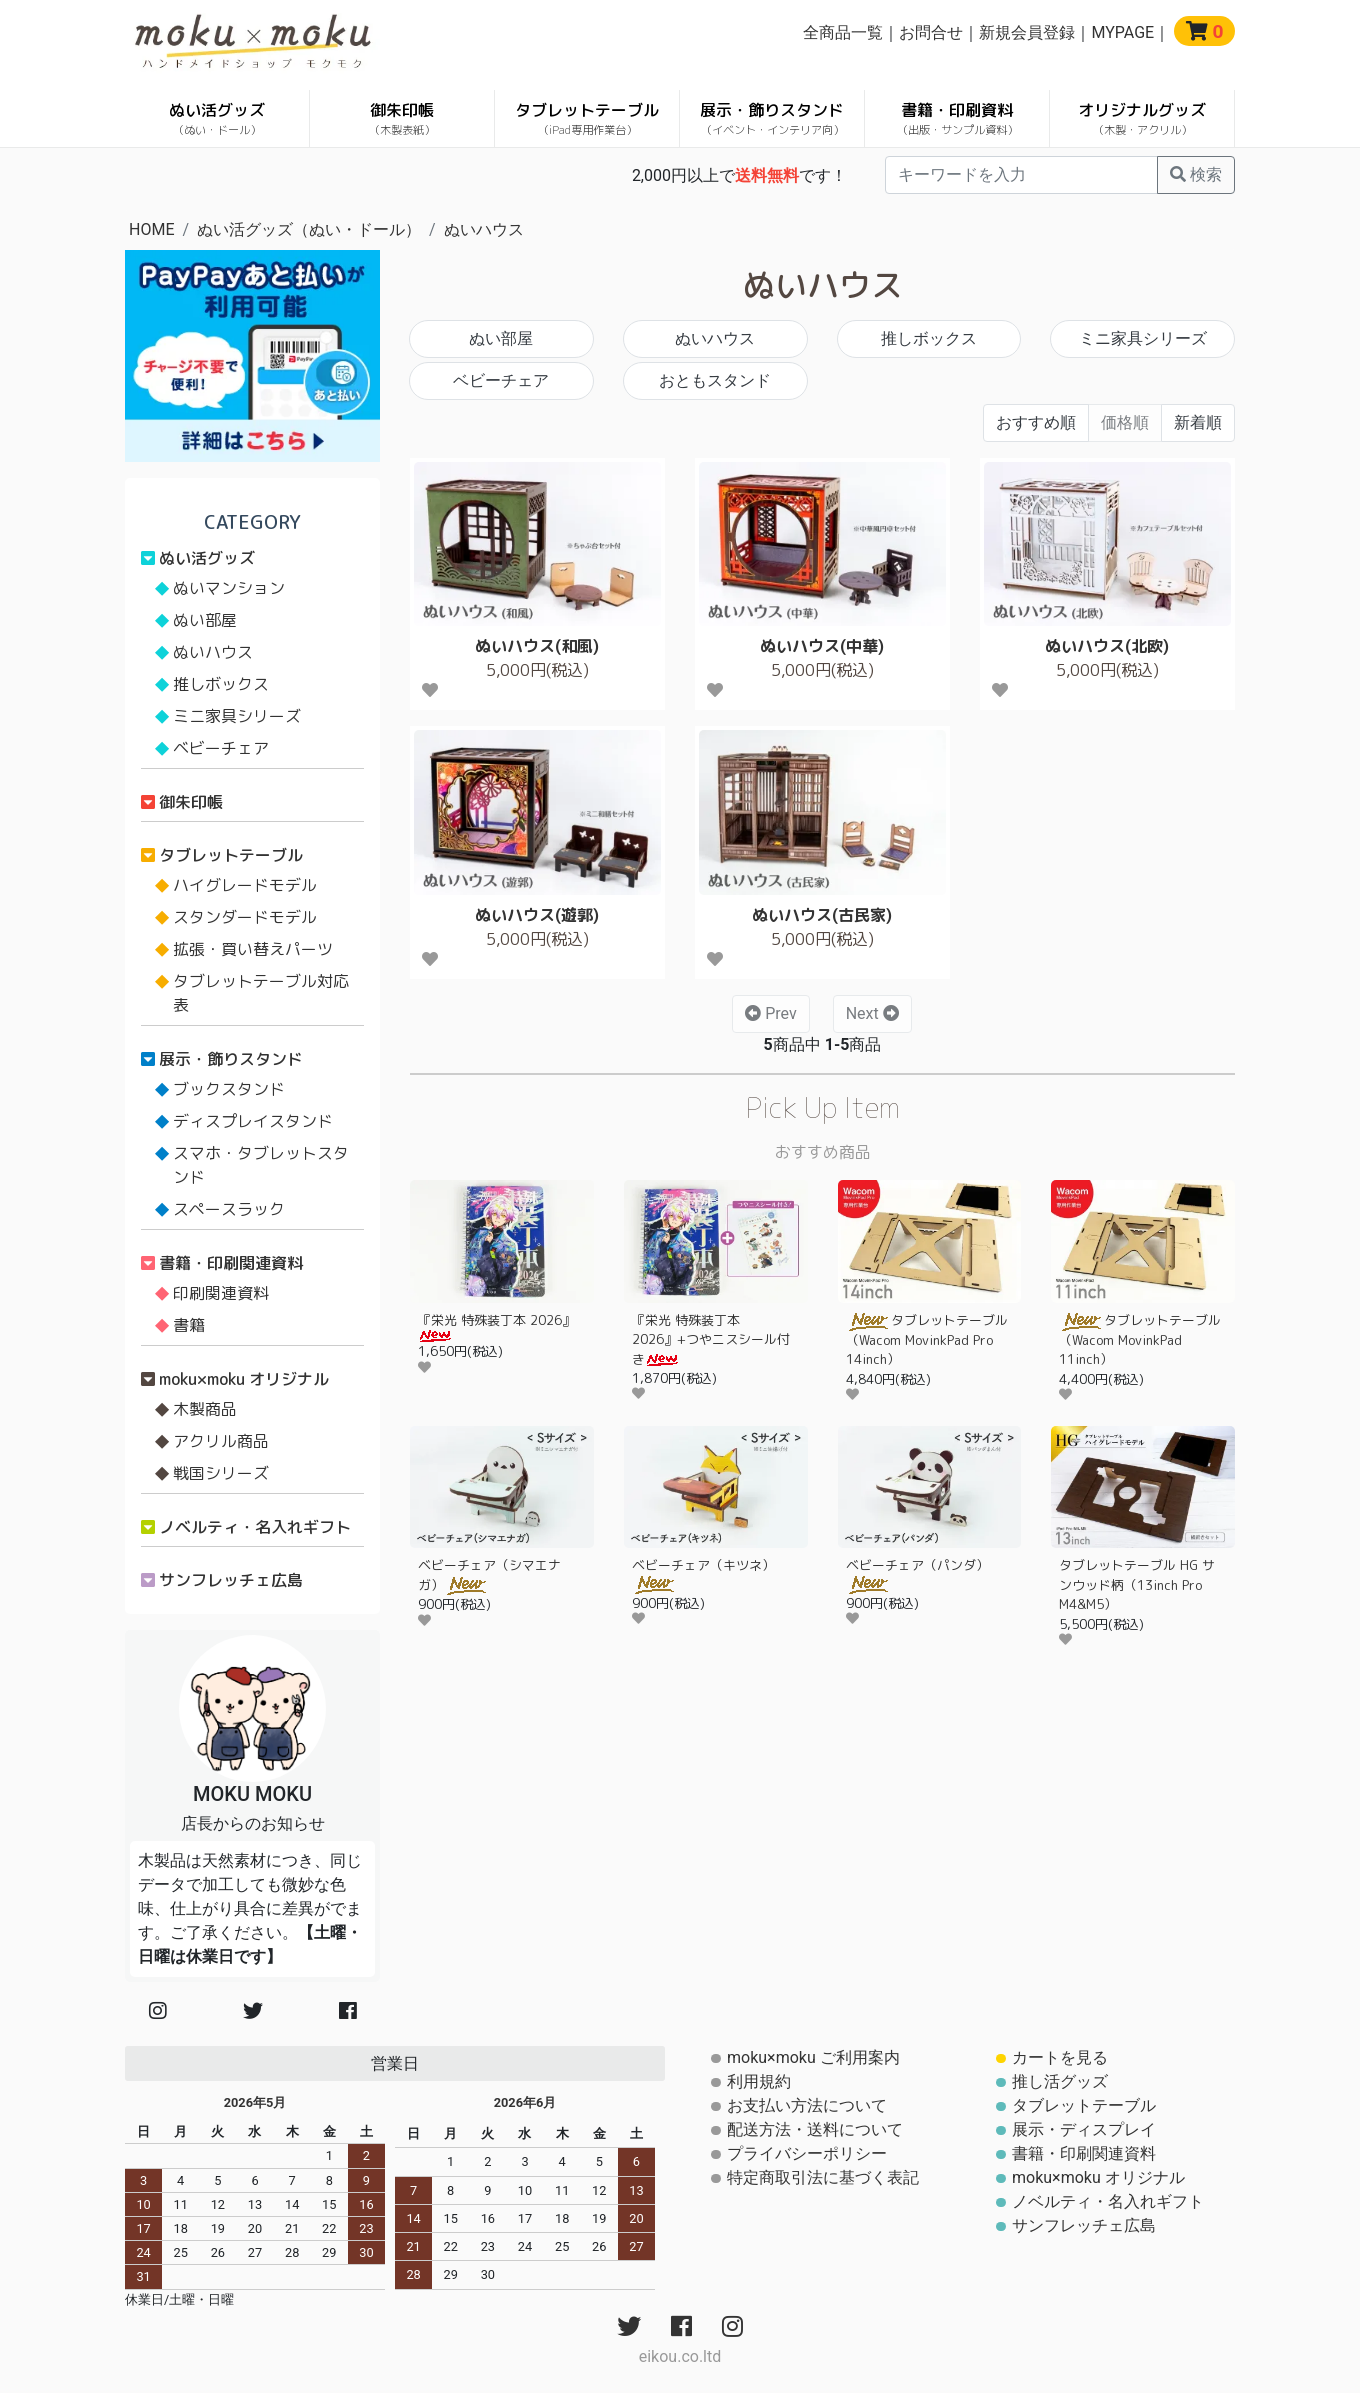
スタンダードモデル (245, 917)
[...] (1021, 175)
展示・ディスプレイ (1084, 2129)
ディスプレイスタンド (253, 1121)
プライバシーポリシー (807, 2153)
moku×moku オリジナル (244, 1379)
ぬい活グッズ (217, 118)
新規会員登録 (1027, 32)
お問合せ (931, 32)
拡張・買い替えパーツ (253, 949)
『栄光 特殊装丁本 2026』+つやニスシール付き (711, 1339)
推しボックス (929, 338)
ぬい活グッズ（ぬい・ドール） (309, 229)
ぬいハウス (484, 229)
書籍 (189, 1325)
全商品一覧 (843, 32)
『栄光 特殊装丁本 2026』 (496, 1326)
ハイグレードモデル (245, 885)
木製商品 (205, 1409)
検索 (1196, 174)
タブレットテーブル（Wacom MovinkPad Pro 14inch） (927, 1339)
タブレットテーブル (587, 118)
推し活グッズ (1060, 2081)
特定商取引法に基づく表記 (823, 2177)
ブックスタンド (229, 1089)
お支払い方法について (807, 2105)
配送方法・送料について (815, 2129)
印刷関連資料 (221, 1293)
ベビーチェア (501, 380)
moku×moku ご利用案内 (813, 2057)
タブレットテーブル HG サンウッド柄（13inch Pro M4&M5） (1137, 1584)
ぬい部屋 (501, 338)
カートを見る (1060, 2057)
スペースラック (229, 1209)
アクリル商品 (221, 1441)
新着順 (1198, 422)
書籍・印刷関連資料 (231, 1263)
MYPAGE (1122, 32)
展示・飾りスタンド (772, 118)
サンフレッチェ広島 (231, 1580)
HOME (151, 229)
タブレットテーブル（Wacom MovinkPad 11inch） (1140, 1339)
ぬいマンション (229, 588)
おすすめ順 (1036, 422)
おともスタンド (715, 380)
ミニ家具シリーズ (1143, 338)
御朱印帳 (402, 118)
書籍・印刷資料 (957, 118)
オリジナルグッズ (1142, 118)
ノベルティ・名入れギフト (255, 1527)
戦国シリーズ (221, 1473)
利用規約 (759, 2081)
